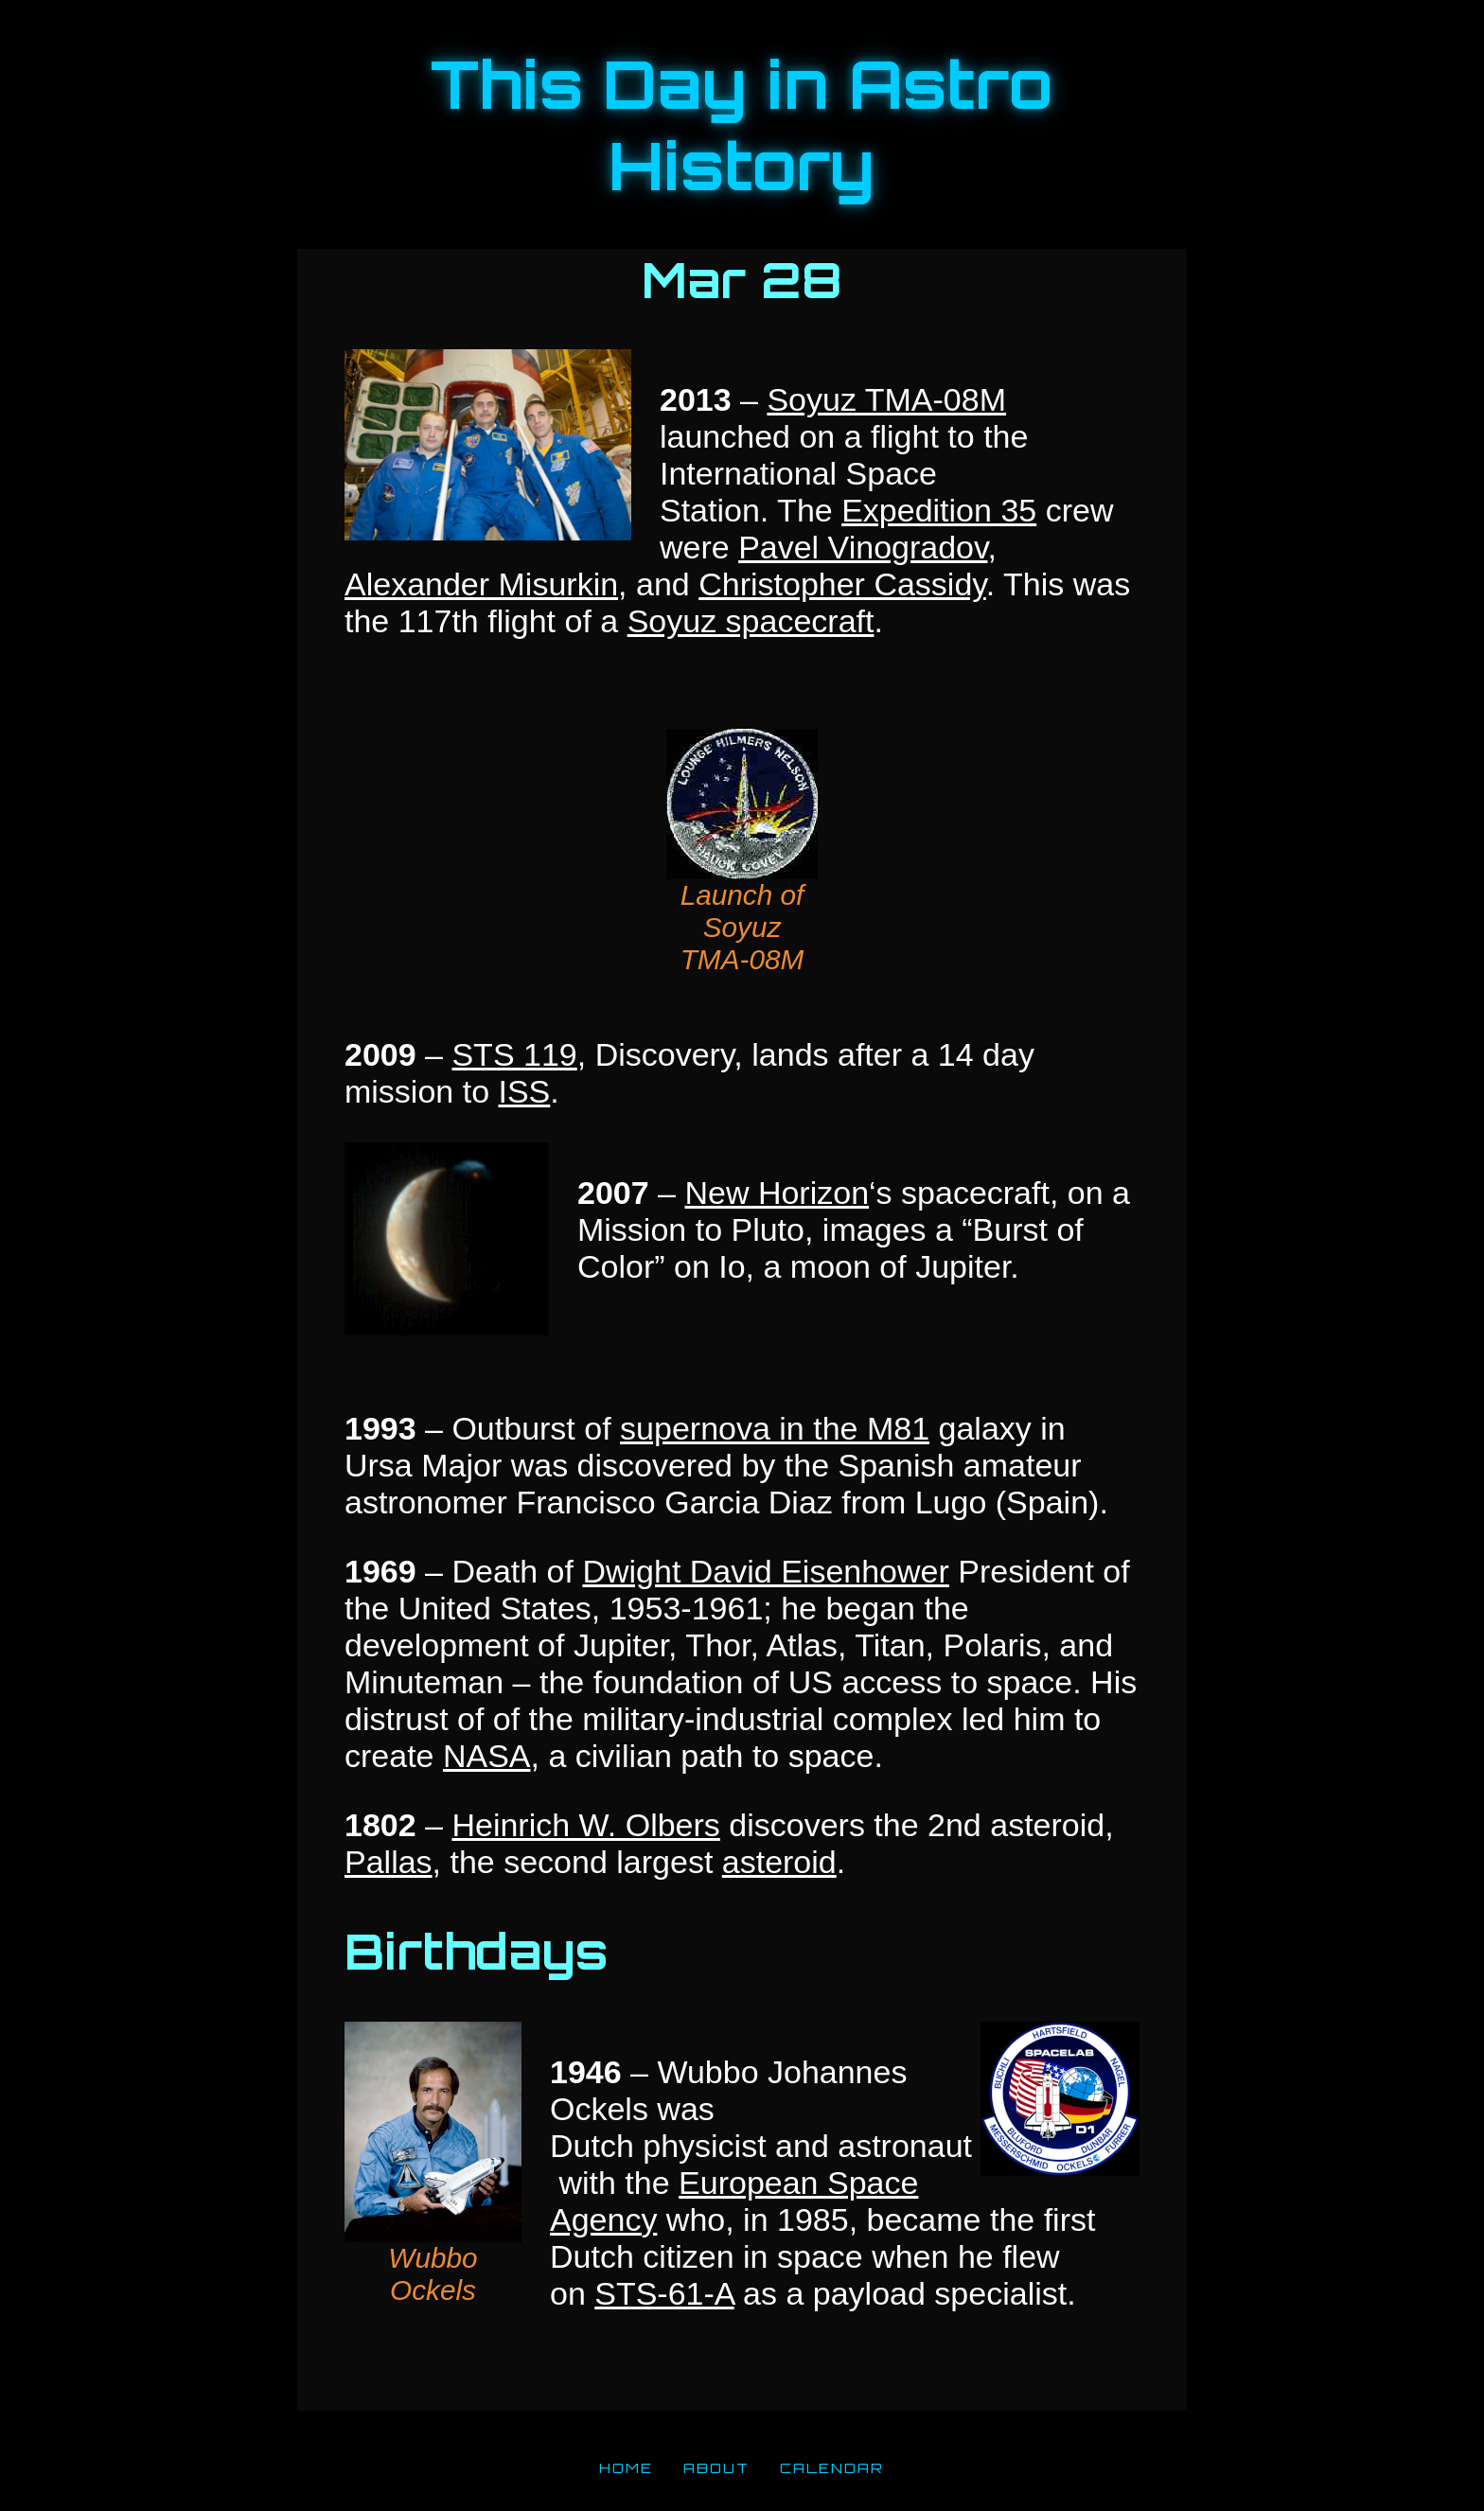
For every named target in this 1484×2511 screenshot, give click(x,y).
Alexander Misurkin (481, 584)
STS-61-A (663, 2293)
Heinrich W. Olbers (585, 1825)
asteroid (779, 1862)
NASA (487, 1756)
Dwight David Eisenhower (765, 1571)
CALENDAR (832, 2467)
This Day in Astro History (742, 125)
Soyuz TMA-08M (886, 399)
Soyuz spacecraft (750, 621)
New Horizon (776, 1193)
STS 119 (513, 1054)
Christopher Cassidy (842, 584)
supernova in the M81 (774, 1428)
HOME (626, 2467)
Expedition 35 (938, 510)
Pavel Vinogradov (862, 547)
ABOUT (716, 2467)
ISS (524, 1091)
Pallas (388, 1862)
